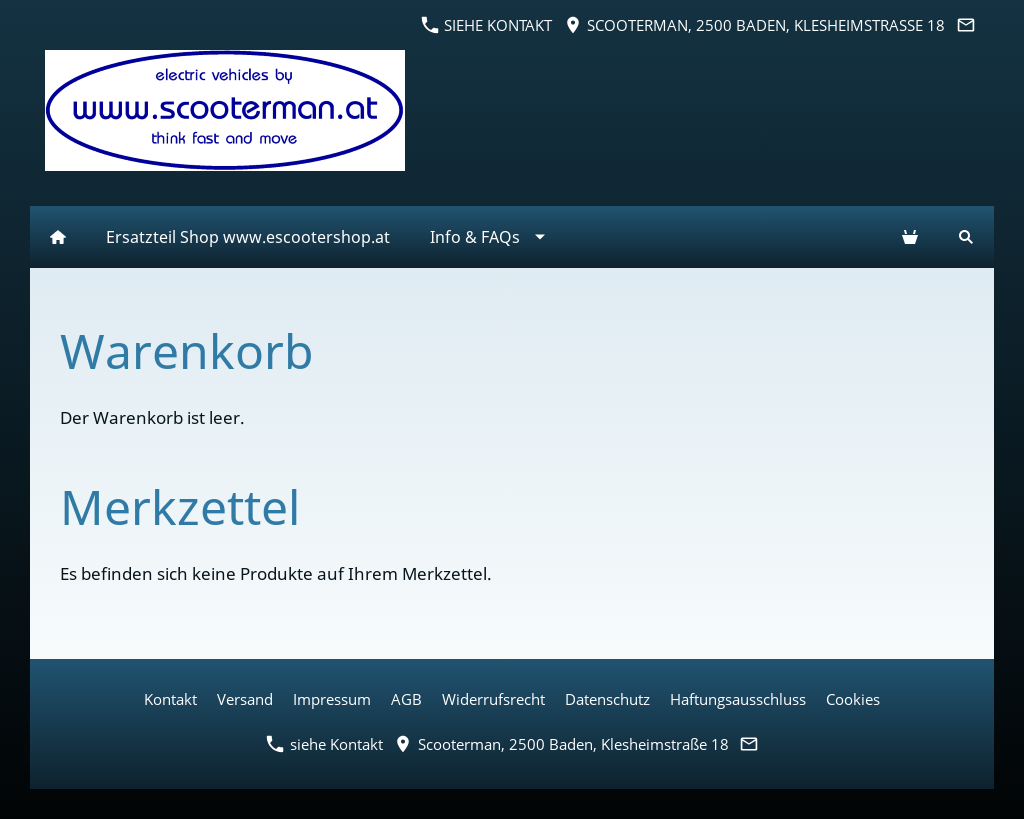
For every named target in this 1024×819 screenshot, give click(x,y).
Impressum (332, 699)
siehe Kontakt (487, 25)
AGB (406, 699)
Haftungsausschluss (738, 699)
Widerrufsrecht (493, 699)
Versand (245, 699)
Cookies (853, 699)
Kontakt (170, 699)
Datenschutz (607, 699)
